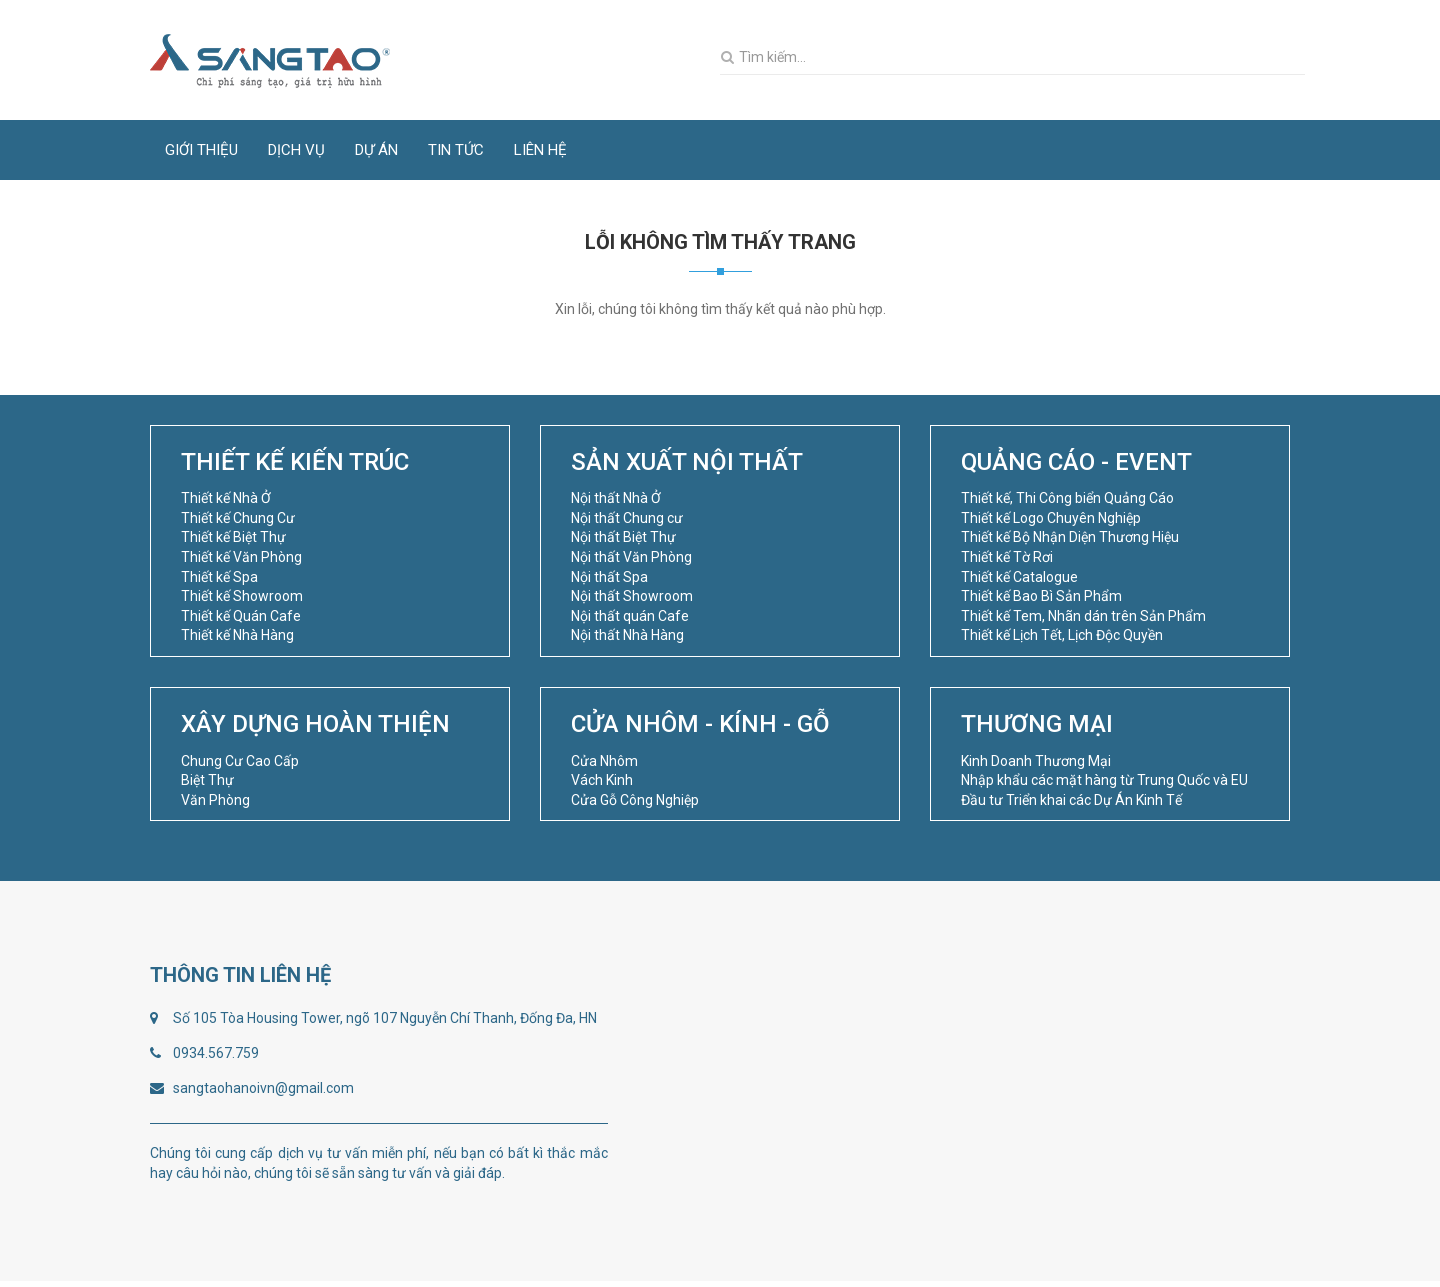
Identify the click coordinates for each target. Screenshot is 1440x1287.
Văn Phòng (215, 800)
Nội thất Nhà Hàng (627, 635)
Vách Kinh (602, 780)
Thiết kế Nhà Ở (226, 498)
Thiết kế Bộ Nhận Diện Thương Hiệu (1070, 537)
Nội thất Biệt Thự (623, 537)
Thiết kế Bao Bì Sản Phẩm (1041, 596)
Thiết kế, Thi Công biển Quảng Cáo (1067, 498)
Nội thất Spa (609, 577)
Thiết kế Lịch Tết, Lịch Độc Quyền (1062, 635)
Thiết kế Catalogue (1019, 577)
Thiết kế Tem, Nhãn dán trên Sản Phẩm (1083, 616)
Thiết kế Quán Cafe (241, 616)
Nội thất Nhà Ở (616, 498)
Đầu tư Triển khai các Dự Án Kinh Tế (1071, 800)
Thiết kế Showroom (242, 596)
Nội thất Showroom (632, 596)
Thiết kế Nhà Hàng (237, 635)
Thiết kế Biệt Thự (233, 537)
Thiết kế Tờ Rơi (1007, 557)
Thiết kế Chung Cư (238, 518)
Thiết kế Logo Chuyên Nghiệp (1051, 518)
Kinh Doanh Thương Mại (1036, 761)
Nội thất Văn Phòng (631, 557)
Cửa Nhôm (604, 761)
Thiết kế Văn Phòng (241, 557)
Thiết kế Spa (219, 577)
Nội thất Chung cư (627, 518)
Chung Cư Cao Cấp (240, 761)
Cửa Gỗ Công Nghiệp (635, 800)
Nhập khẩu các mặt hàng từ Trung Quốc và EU (1104, 780)
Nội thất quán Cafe (630, 616)
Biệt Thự (207, 780)
